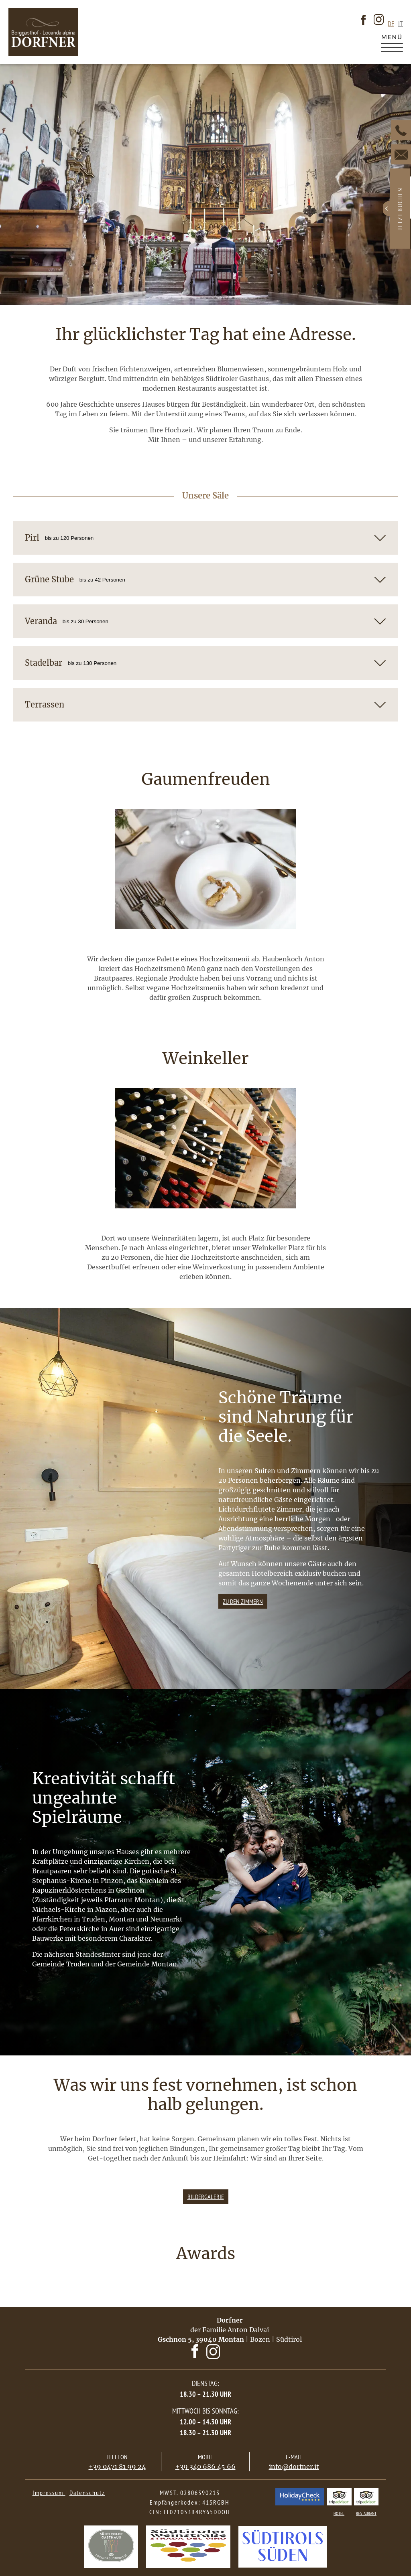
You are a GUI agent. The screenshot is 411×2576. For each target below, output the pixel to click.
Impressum (49, 2493)
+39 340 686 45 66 (205, 2467)
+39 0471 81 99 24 (117, 2467)
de (391, 23)
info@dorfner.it (294, 2467)
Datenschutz (87, 2493)
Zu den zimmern (243, 1601)
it (400, 23)
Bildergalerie (205, 2197)
